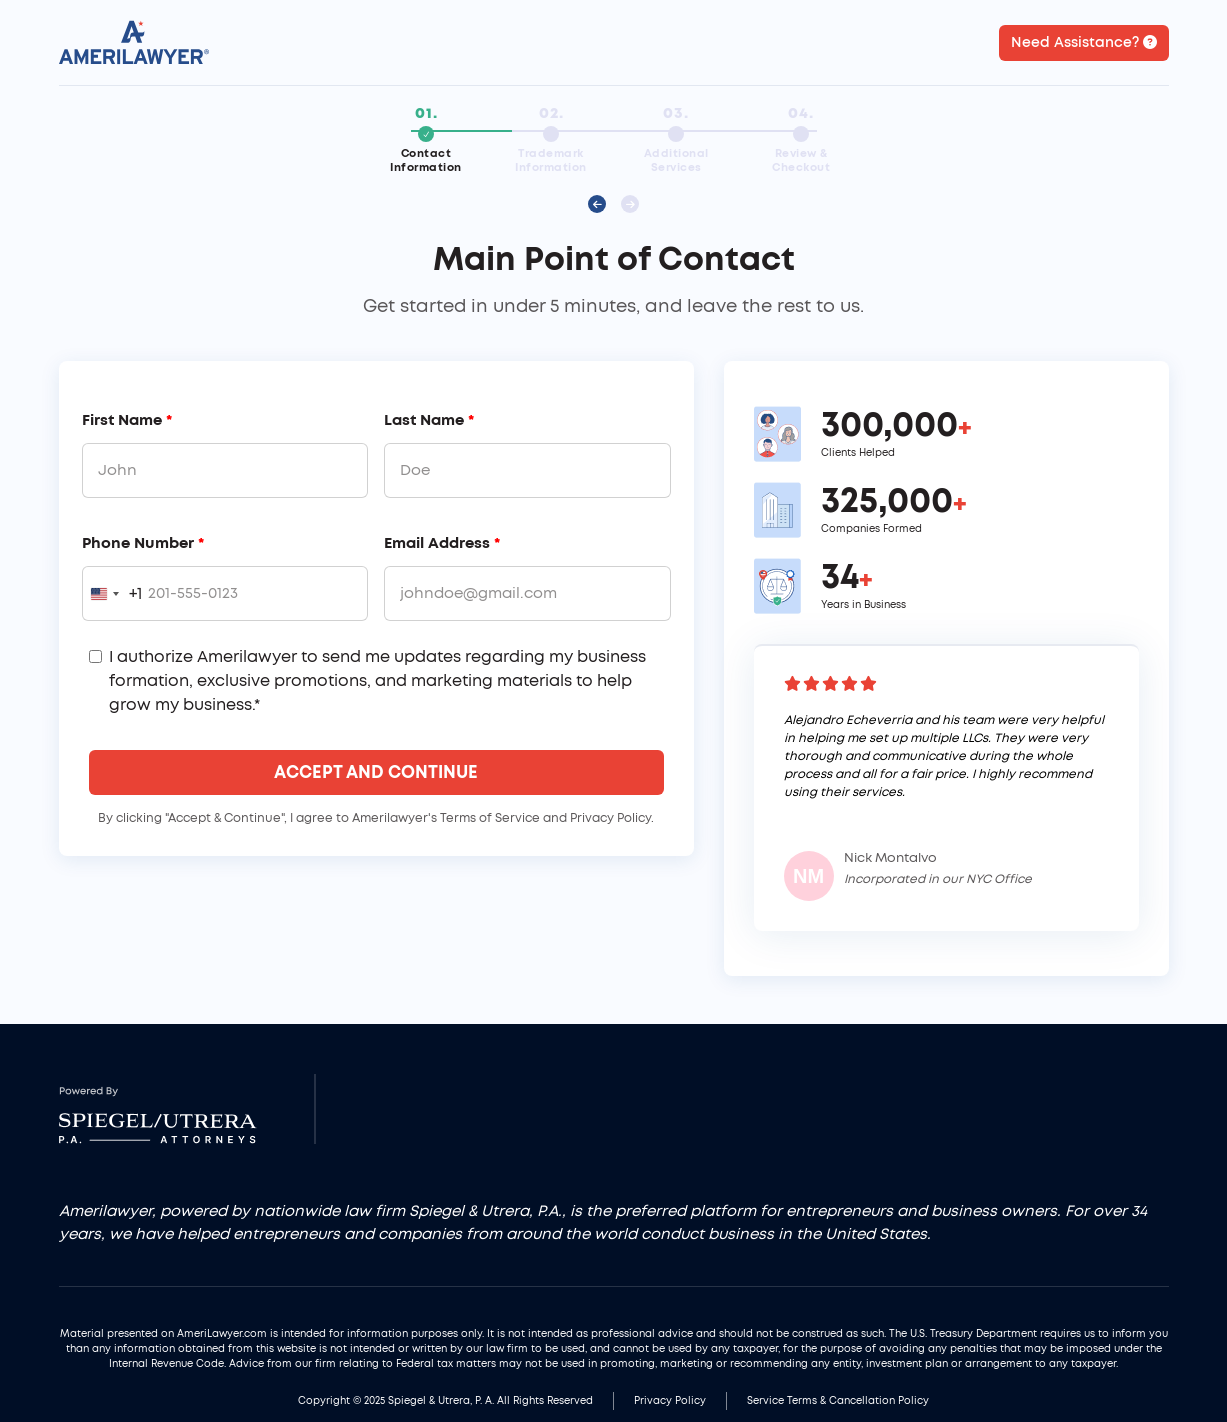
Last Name (429, 420)
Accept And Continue (376, 772)
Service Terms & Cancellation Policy (838, 1401)
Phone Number (143, 543)
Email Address (442, 543)
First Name (127, 420)
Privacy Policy (670, 1401)
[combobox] (112, 593)
